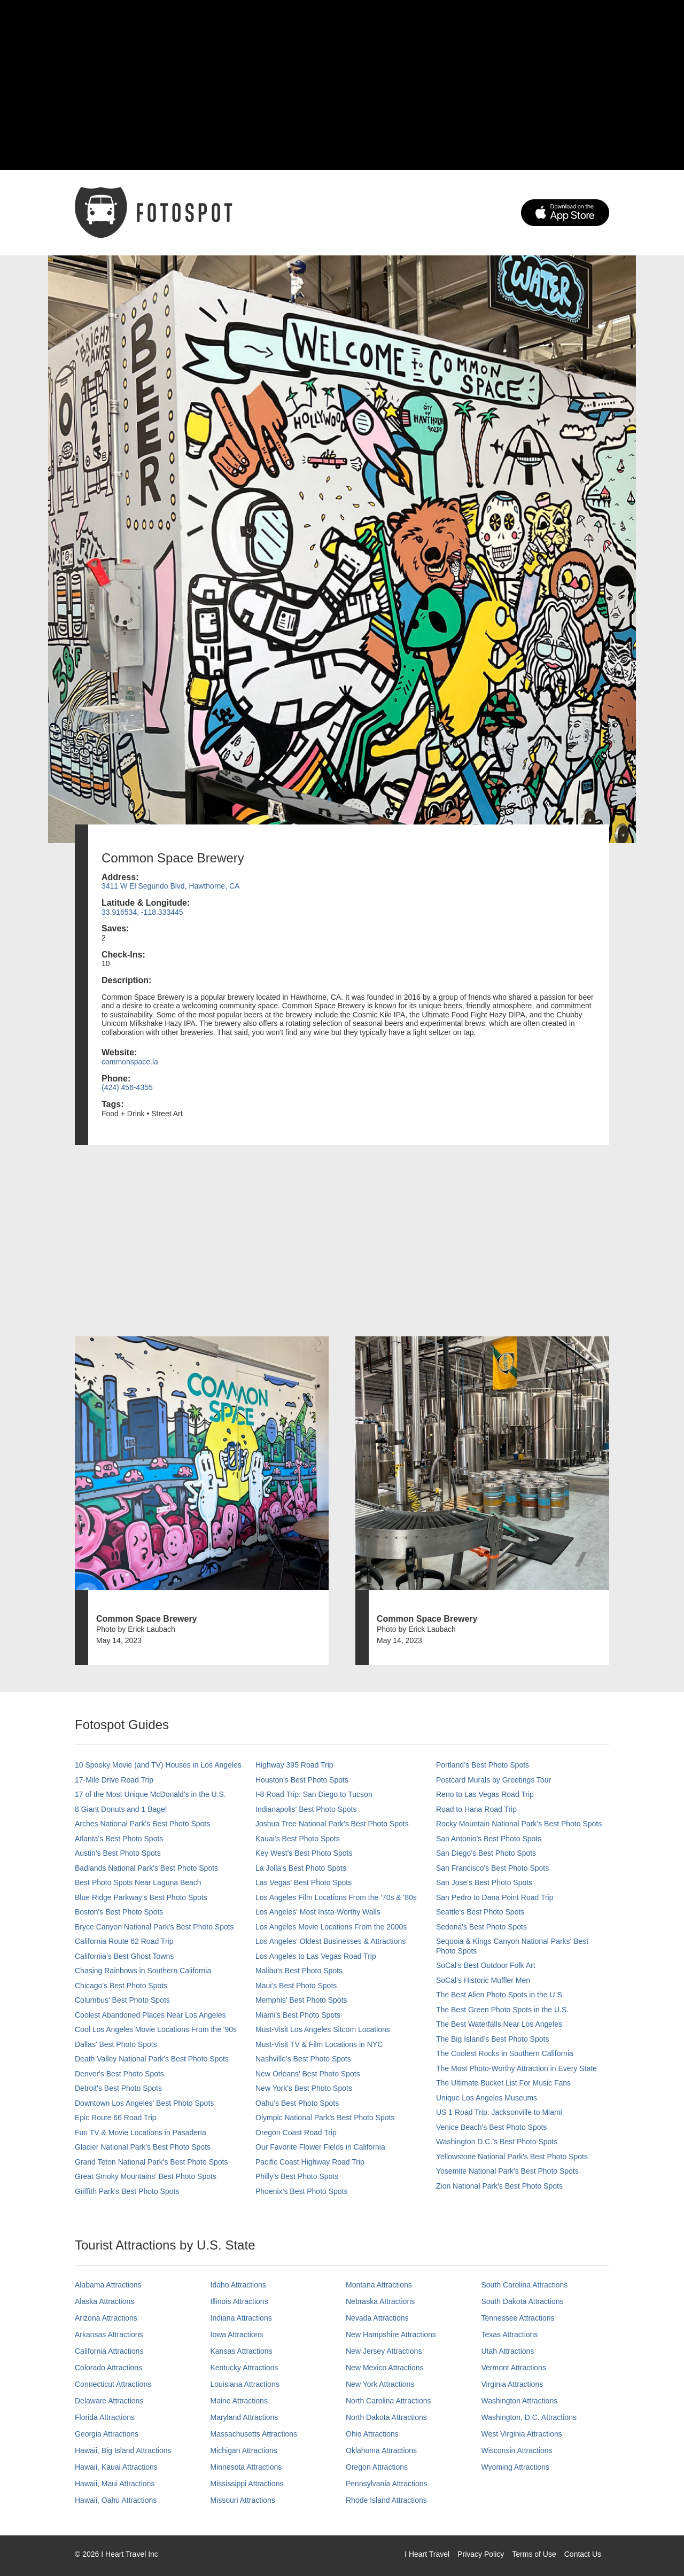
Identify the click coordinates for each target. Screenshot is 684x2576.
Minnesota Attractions (246, 2467)
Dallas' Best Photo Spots (116, 2044)
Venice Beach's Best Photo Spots (491, 2127)
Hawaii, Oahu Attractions (116, 2500)
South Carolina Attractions (524, 2285)
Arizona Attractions (106, 2318)
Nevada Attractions (377, 2318)
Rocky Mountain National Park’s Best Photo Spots (519, 1823)
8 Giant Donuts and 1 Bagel (121, 1809)
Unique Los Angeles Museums (486, 2098)
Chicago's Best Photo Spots (121, 1985)
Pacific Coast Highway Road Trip (309, 2162)
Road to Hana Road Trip (476, 1809)
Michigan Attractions (244, 2450)
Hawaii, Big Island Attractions (123, 2450)
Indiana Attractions (241, 2318)
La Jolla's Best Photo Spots (300, 1868)
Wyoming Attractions (515, 2467)
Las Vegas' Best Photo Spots (303, 1882)
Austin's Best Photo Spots (118, 1853)
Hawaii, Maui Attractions (114, 2483)
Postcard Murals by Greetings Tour (493, 1780)
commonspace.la (130, 1061)
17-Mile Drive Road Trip (114, 1780)
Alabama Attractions (108, 2285)
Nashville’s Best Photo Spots (303, 2058)
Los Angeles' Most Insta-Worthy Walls (317, 1912)
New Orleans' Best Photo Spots (307, 2073)
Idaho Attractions (238, 2285)
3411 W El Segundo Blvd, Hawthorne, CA (170, 886)
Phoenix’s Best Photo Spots (301, 2191)
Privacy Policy (480, 2554)
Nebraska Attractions (380, 2301)
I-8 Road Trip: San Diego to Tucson (313, 1794)
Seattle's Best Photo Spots (480, 1912)
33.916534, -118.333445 (142, 912)
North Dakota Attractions (386, 2417)
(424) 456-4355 (127, 1087)
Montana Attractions (379, 2285)
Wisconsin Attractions (517, 2450)
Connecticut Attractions (113, 2384)
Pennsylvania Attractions (387, 2483)
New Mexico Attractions (385, 2367)
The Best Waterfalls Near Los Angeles (499, 2024)
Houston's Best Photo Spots (301, 1780)
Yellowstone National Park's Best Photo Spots (512, 2156)
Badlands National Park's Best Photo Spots (146, 1868)
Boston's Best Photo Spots (119, 1912)
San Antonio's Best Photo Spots (488, 1838)
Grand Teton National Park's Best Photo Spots (151, 2162)
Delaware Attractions (109, 2400)
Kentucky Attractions (244, 2367)
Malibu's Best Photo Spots (299, 1970)
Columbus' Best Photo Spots (122, 2000)
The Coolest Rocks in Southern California (504, 2053)
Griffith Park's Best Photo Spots (127, 2191)
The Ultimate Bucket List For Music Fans (503, 2083)
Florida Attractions (105, 2417)
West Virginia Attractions (521, 2434)
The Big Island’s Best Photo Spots (492, 2039)
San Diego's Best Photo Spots (486, 1853)
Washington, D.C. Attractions (529, 2417)
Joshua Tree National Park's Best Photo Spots (332, 1823)
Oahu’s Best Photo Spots (297, 2103)
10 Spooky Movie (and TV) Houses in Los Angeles (158, 1765)
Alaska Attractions (104, 2301)
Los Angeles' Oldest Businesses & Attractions (330, 1941)
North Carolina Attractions (388, 2400)
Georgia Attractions (106, 2434)
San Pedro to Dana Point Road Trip (494, 1897)
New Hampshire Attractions (391, 2334)
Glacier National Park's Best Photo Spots (143, 2147)
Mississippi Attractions (247, 2483)
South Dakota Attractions (522, 2301)
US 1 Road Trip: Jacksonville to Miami (499, 2112)
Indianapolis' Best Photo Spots (305, 1809)
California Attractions (109, 2351)
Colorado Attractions (108, 2367)
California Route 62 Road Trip (124, 1941)
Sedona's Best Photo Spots (481, 1927)
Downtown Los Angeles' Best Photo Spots (144, 2103)
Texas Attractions (509, 2334)
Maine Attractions (239, 2400)
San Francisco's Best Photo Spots (492, 1868)
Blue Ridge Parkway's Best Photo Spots (141, 1897)
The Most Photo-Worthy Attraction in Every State (516, 2068)
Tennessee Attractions (518, 2318)
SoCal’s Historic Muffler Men (483, 1980)
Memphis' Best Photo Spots (301, 2000)
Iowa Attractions (237, 2334)
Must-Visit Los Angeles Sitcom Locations (322, 2029)
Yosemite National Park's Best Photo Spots (507, 2171)
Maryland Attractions (244, 2417)
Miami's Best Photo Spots (297, 2015)
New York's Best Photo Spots (303, 2088)
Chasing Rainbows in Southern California (143, 1970)
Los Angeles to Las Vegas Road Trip (315, 1956)
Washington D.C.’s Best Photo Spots (496, 2141)
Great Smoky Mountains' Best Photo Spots (145, 2176)
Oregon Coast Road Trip (296, 2132)
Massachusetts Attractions (254, 2434)
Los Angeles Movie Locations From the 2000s (331, 1927)
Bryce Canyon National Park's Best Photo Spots (154, 1927)
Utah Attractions (507, 2351)
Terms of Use (534, 2554)
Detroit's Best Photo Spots (118, 2088)
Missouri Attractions (243, 2500)
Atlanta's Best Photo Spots (119, 1838)
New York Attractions (380, 2384)
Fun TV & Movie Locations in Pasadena (140, 2132)
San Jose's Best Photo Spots (484, 1882)
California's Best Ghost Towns (124, 1956)
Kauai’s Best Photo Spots (297, 1838)
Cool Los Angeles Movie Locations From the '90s (156, 2029)
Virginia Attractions (512, 2384)
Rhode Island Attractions (386, 2500)
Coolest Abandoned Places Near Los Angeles (150, 2015)
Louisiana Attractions (245, 2384)
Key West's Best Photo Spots (303, 1853)
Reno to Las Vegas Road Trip (485, 1794)
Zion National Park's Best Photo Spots (499, 2186)
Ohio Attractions (372, 2434)
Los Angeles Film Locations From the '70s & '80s (336, 1897)
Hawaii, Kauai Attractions (116, 2467)
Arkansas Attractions (109, 2334)
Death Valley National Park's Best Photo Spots (152, 2058)
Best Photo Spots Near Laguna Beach (138, 1882)
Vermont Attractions (513, 2367)
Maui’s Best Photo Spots (296, 1985)
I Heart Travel (427, 2554)
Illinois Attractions (239, 2301)
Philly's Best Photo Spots (296, 2176)
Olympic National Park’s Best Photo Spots (324, 2117)
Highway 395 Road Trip (294, 1765)
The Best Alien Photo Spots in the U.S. (500, 1994)
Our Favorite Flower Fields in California (320, 2147)
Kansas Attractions (242, 2351)
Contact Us (582, 2554)
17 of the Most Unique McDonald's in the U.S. (150, 1794)
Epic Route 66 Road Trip (116, 2117)
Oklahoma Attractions (381, 2450)
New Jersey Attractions (384, 2351)
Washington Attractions (519, 2400)
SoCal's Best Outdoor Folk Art (485, 1965)
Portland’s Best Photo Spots (482, 1765)
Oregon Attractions (377, 2467)
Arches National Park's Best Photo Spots (142, 1823)
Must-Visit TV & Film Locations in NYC (319, 2044)
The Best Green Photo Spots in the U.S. (502, 2009)
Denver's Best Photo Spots (119, 2073)
